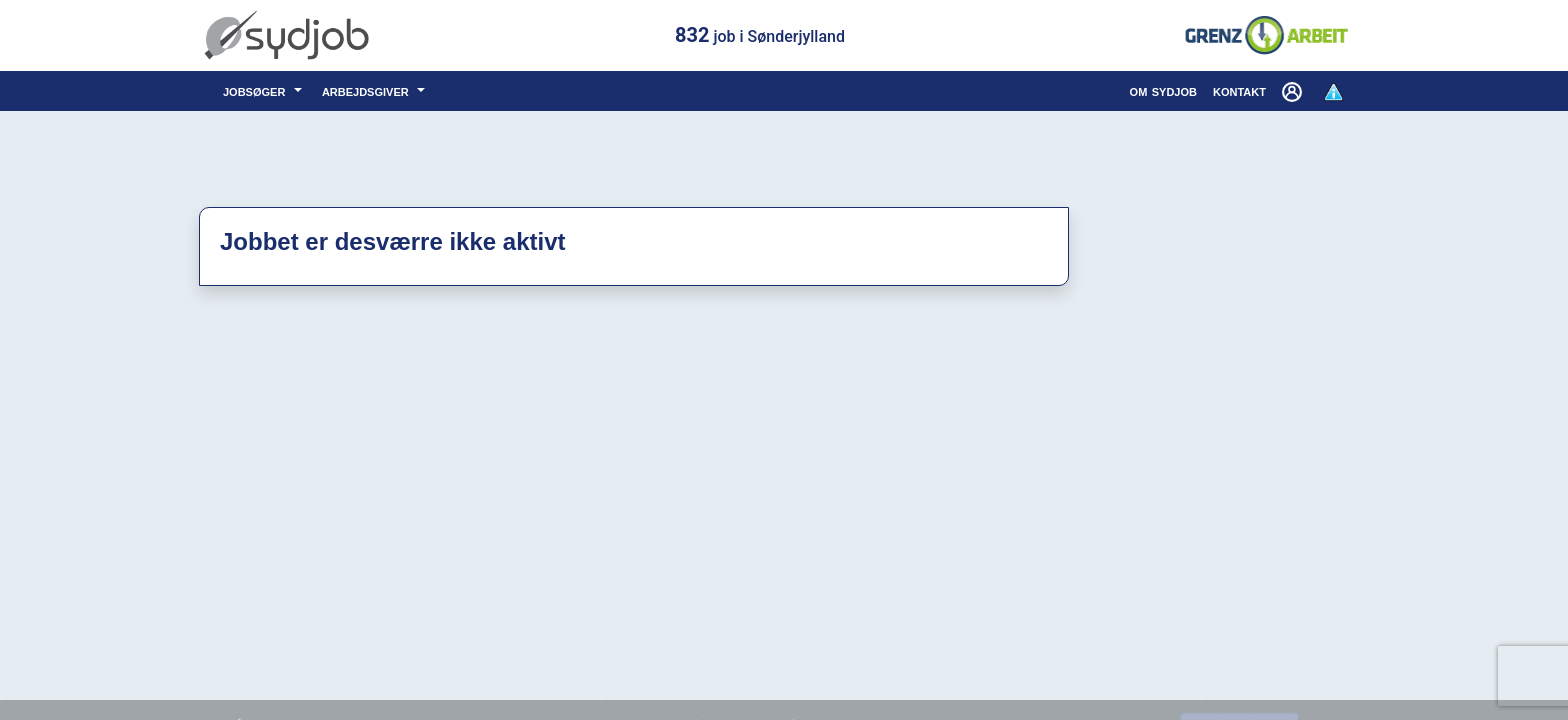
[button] (1294, 91)
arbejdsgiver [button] (367, 90)
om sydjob (1163, 90)
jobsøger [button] (256, 90)
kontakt (1239, 90)
